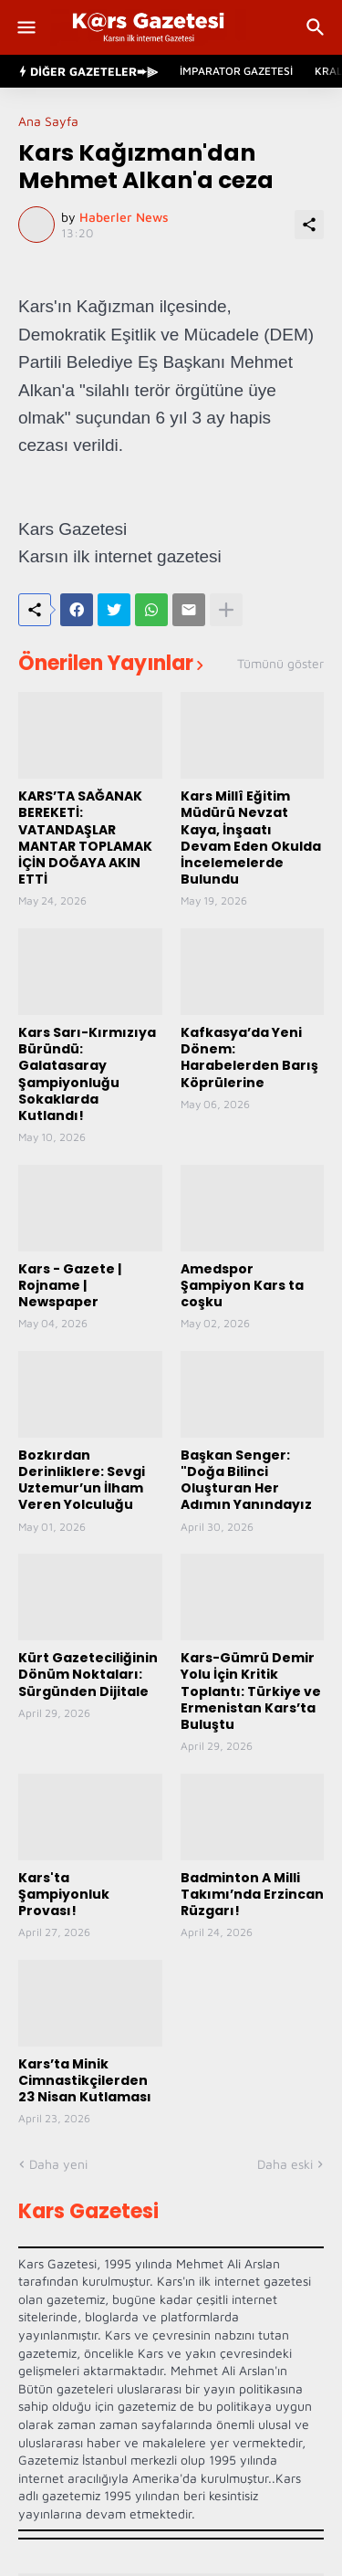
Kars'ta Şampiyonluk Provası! (63, 1894)
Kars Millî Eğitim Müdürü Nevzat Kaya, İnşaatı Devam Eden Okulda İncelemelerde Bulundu (251, 837)
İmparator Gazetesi (236, 71)
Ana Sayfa (48, 121)
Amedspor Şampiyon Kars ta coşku (242, 1286)
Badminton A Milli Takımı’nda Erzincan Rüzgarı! (252, 1894)
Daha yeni (58, 2164)
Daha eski (285, 2164)
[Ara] (318, 27)
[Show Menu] (25, 27)
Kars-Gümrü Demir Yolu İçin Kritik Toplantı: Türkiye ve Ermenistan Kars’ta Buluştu (251, 1691)
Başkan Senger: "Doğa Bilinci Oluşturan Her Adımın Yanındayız (246, 1480)
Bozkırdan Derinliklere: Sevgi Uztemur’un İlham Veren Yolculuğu (81, 1480)
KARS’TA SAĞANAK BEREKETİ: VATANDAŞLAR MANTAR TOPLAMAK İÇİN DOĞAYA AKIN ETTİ (85, 837)
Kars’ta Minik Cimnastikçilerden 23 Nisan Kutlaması (84, 2081)
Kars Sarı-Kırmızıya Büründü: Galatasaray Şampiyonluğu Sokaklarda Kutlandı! (87, 1074)
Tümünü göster (280, 663)
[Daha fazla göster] (226, 609)
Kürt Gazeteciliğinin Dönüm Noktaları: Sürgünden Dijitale (88, 1674)
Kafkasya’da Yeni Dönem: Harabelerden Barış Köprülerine (249, 1057)
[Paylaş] (309, 224)
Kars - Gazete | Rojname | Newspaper (69, 1286)
